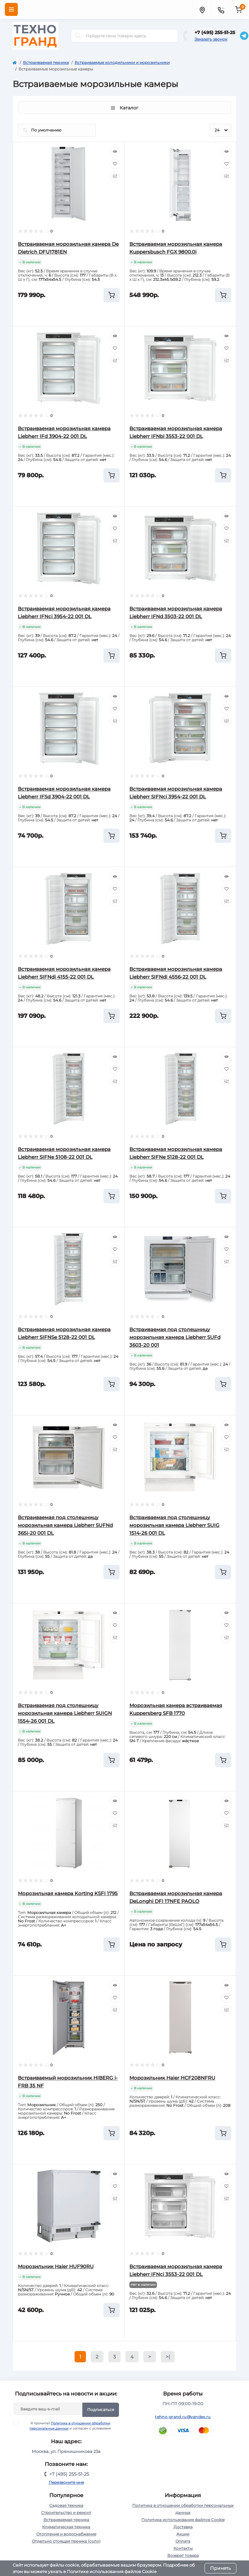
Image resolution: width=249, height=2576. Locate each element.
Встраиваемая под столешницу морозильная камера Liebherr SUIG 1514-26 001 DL (174, 1525)
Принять (220, 2568)
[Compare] (115, 176)
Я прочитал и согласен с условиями (66, 2426)
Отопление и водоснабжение (66, 2534)
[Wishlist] (115, 164)
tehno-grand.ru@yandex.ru (182, 2416)
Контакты (183, 2548)
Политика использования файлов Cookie (183, 2519)
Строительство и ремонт (66, 2512)
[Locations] (202, 9)
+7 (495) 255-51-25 (215, 32)
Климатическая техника (66, 2526)
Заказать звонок (211, 39)
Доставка (183, 2526)
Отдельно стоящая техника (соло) (66, 2541)
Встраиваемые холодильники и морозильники (122, 62)
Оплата (182, 2541)
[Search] (78, 35)
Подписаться (100, 2409)
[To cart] (111, 295)
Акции (182, 2534)
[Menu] (11, 9)
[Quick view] (115, 151)
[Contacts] (220, 9)
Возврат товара (183, 2555)
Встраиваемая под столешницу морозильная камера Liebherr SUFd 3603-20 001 (174, 1337)
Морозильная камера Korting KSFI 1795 (68, 1893)
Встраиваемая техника (46, 62)
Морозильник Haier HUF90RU (56, 2266)
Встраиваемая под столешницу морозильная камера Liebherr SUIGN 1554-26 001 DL (65, 1713)
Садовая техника (66, 2505)
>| (168, 2357)
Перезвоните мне (66, 2482)
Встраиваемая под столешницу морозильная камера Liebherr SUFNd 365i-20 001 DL (65, 1525)
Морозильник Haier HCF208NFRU (172, 2078)
